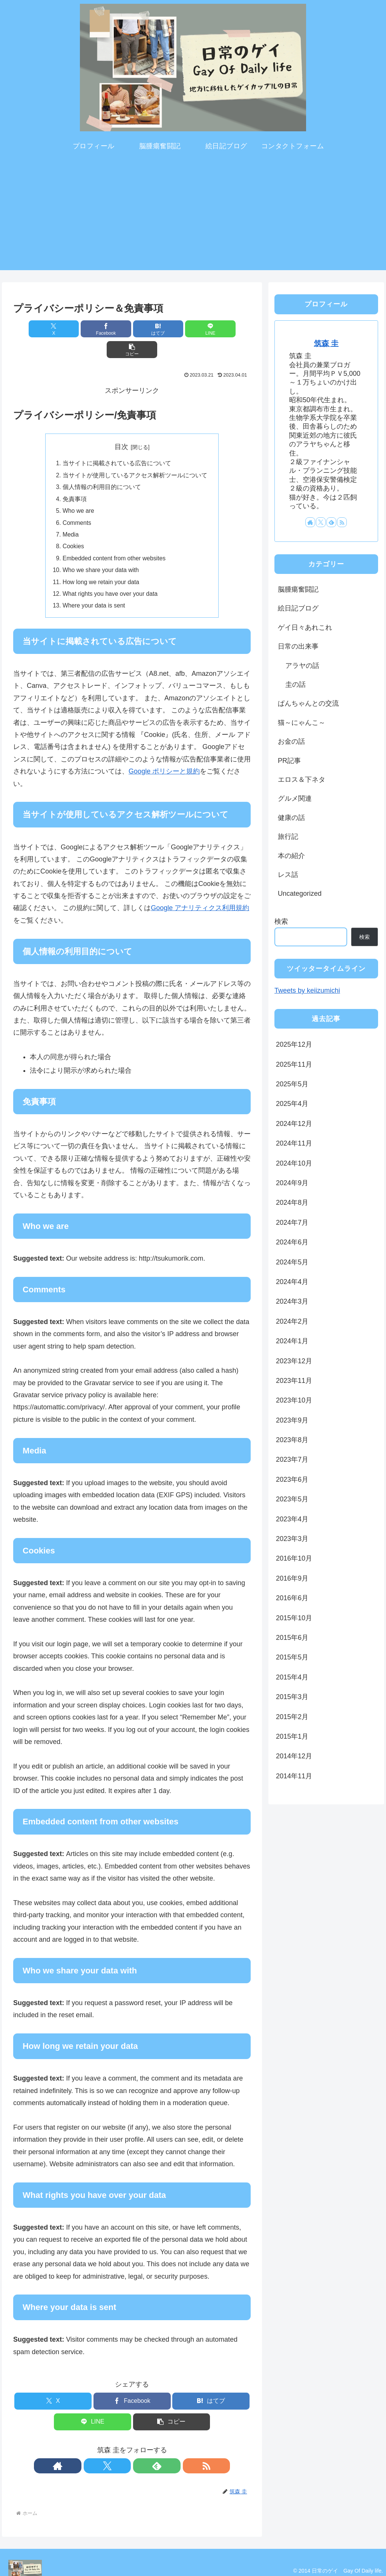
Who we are (79, 491)
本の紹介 (291, 856)
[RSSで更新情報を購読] (157, 2450)
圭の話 (295, 684)
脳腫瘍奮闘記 (298, 589)
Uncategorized (300, 893)
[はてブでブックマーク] (132, 328)
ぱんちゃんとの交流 (308, 703)
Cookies (73, 528)
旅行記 (288, 836)
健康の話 (291, 817)
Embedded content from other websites (116, 540)
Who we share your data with (102, 552)
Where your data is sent (95, 589)
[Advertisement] (193, 217)
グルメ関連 (295, 798)
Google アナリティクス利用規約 (200, 892)
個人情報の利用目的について (102, 467)
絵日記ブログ (298, 608)
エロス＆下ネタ (301, 779)
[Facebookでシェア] (92, 328)
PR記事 (289, 760)
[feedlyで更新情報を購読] (140, 2450)
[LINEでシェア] (172, 328)
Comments (77, 504)
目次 (121, 426)
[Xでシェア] (52, 328)
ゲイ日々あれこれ (305, 627)
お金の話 (291, 741)
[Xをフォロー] (123, 2450)
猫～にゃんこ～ (301, 722)
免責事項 (75, 479)
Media (71, 516)
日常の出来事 (298, 646)
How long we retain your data (102, 565)
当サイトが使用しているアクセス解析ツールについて (135, 455)
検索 (281, 921)
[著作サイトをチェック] (105, 2450)
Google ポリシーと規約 (164, 755)
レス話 (288, 874)
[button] (212, 328)
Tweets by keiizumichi (307, 990)
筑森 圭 (326, 343)
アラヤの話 (302, 665)
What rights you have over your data (112, 577)
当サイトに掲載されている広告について (117, 443)
